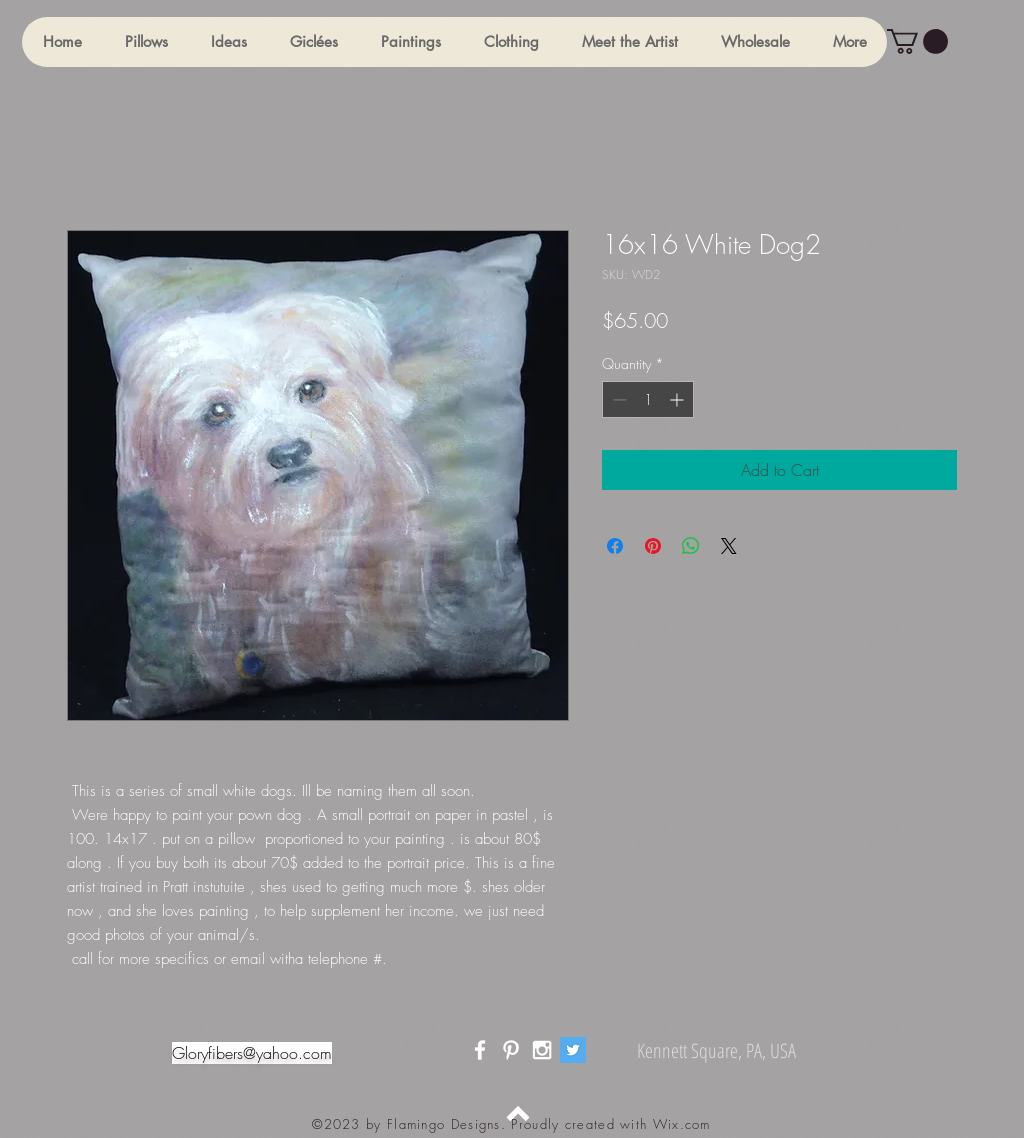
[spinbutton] (648, 399)
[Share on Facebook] (615, 546)
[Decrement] (617, 399)
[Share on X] (729, 546)
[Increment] (678, 399)
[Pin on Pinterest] (653, 546)
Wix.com (682, 1124)
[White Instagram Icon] (542, 1050)
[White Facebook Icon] (480, 1050)
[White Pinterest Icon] (511, 1050)
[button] (146, 42)
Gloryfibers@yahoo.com (252, 1053)
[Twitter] (573, 1050)
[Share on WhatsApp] (691, 546)
